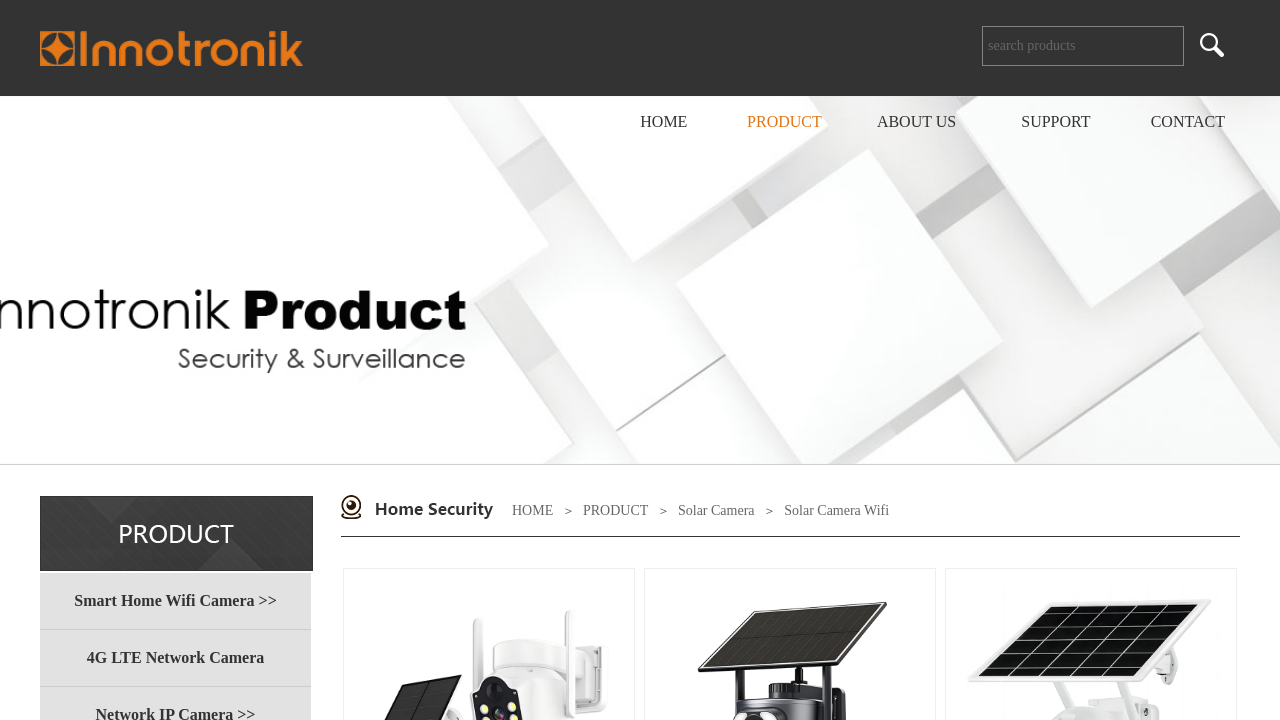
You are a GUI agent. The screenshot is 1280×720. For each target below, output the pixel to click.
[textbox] (1083, 46)
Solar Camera (716, 510)
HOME (532, 510)
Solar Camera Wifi (836, 510)
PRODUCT (615, 510)
